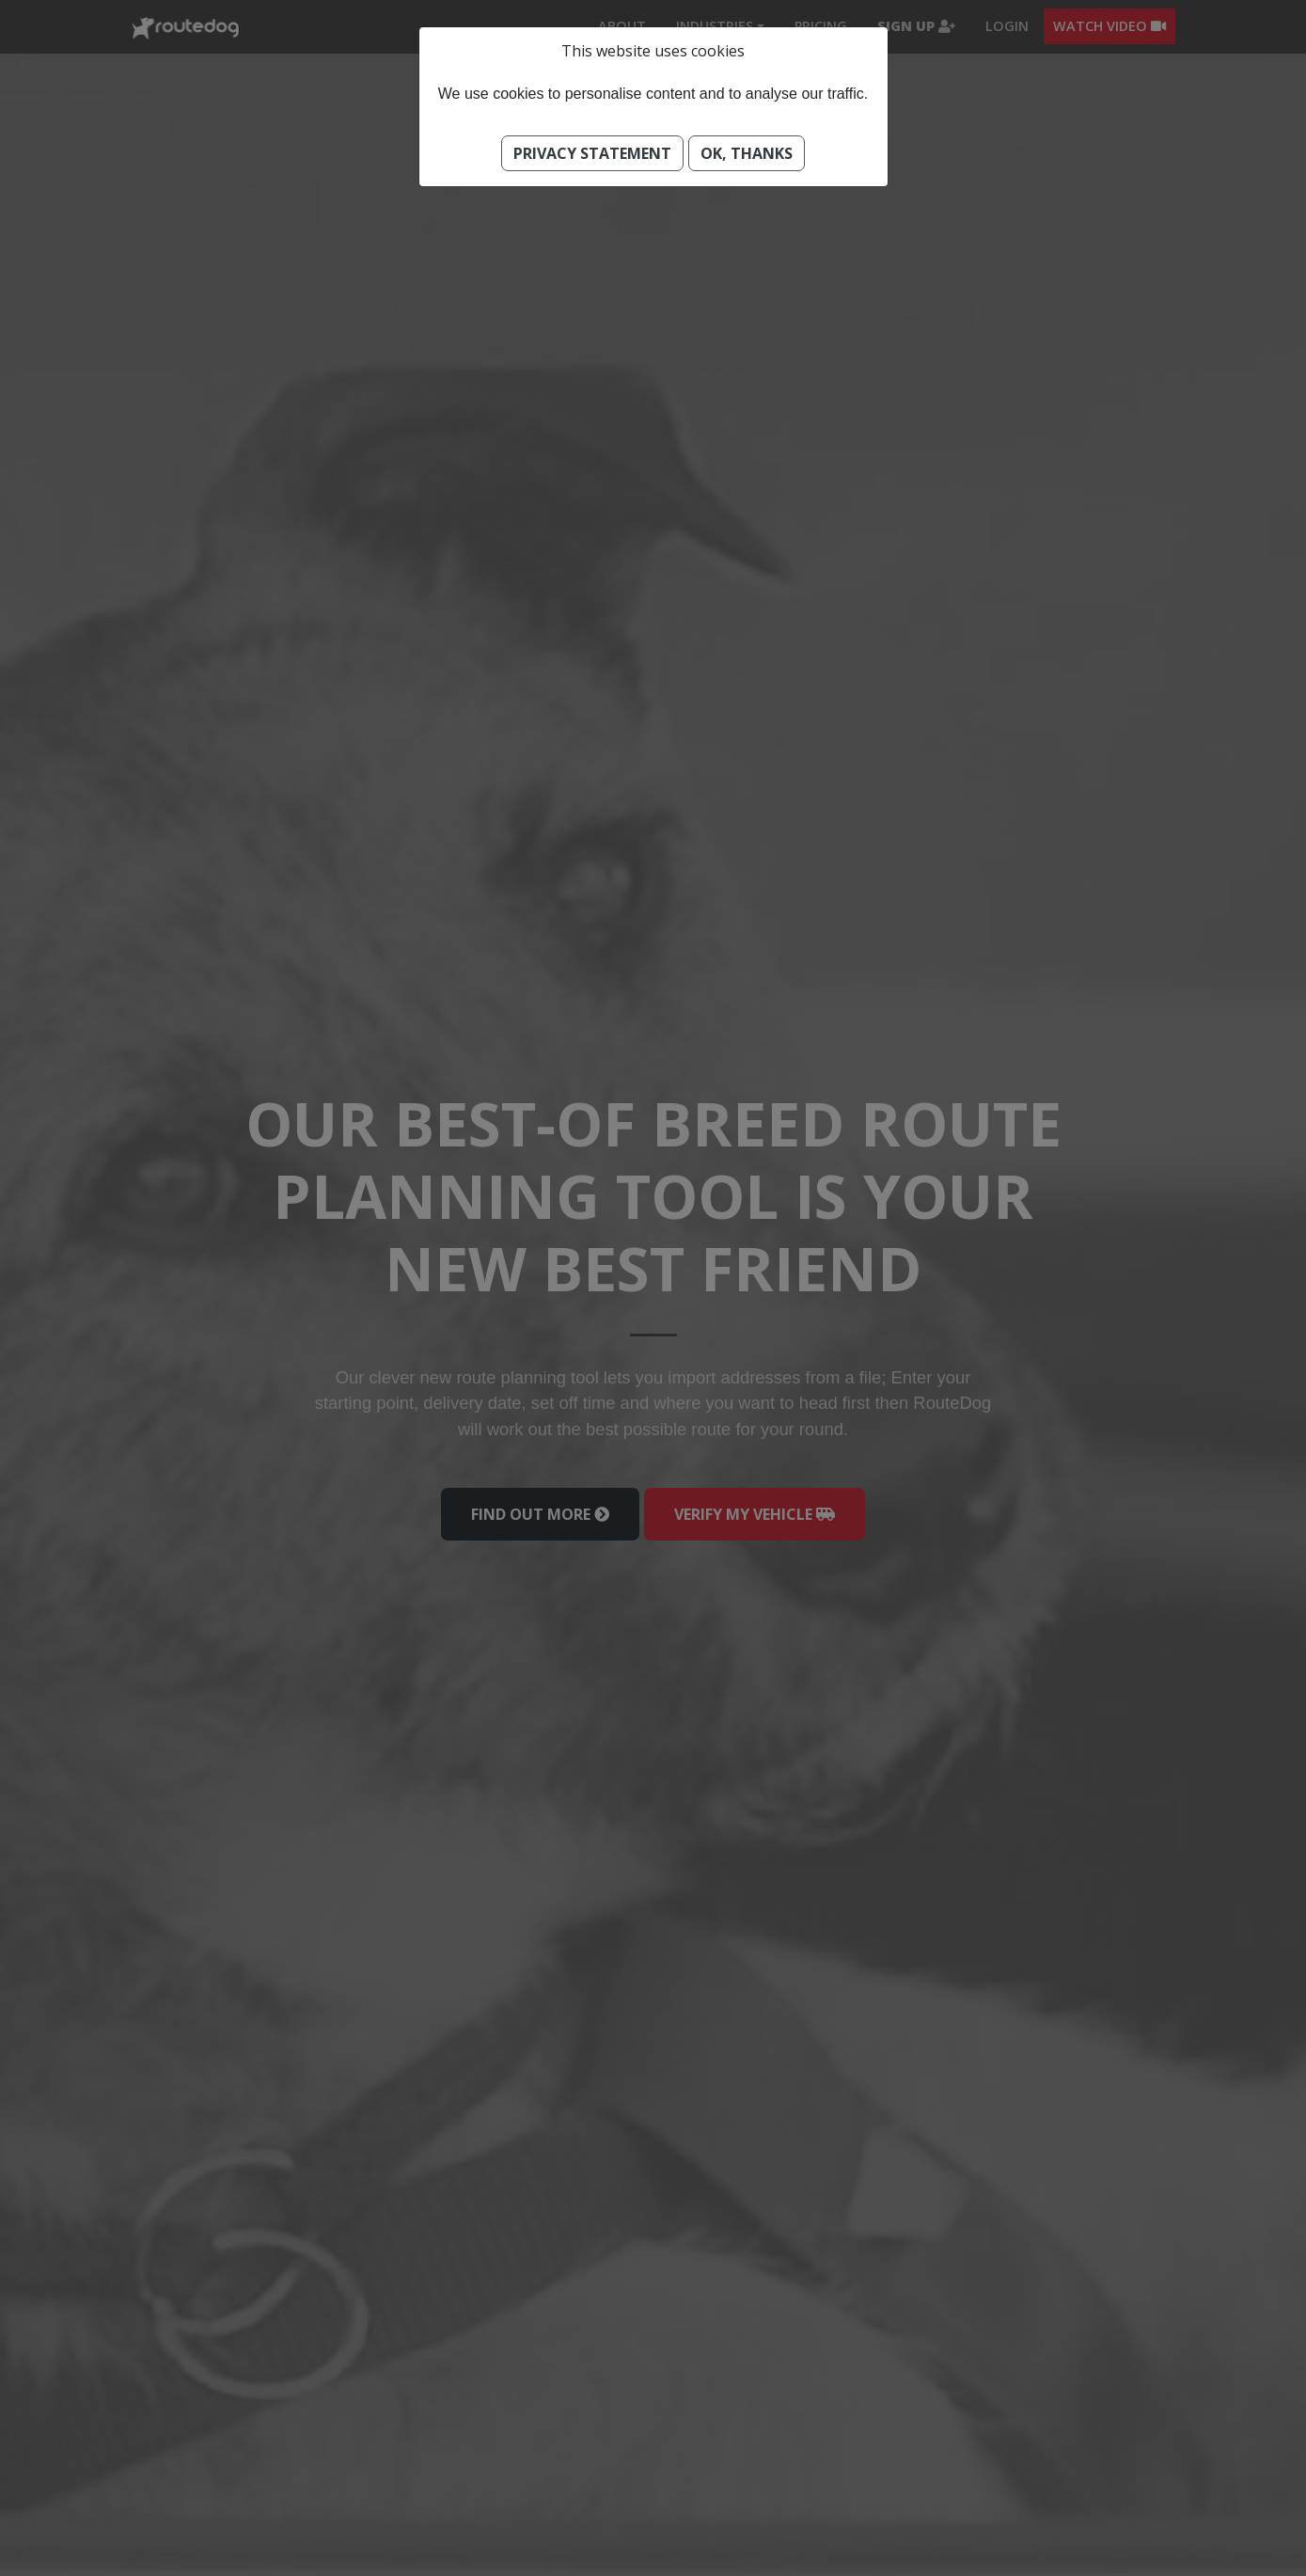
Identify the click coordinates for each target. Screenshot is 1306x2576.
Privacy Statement (592, 153)
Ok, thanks (746, 153)
